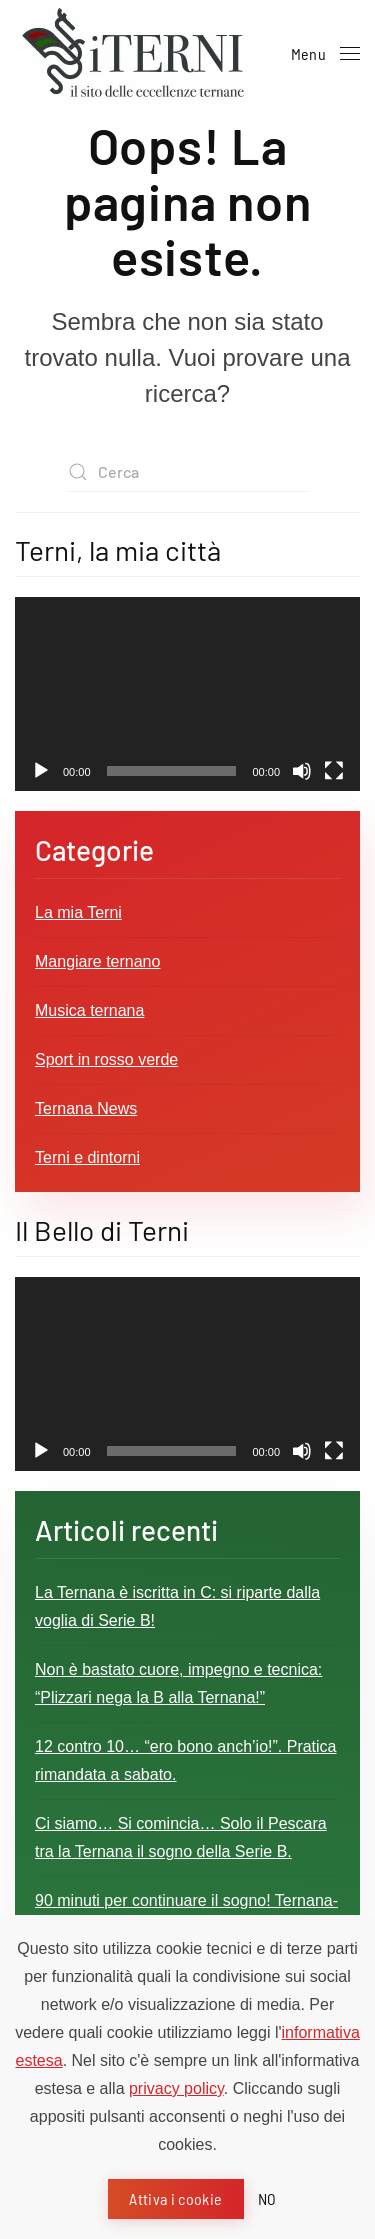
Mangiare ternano (97, 961)
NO (267, 2198)
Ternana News (86, 1108)
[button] (325, 54)
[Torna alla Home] (140, 53)
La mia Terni (78, 912)
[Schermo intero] (334, 771)
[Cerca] (188, 472)
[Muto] (302, 771)
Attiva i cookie (175, 2198)
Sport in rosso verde (106, 1059)
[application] (187, 694)
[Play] (41, 771)
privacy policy (176, 2088)
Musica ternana (89, 1010)
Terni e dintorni (87, 1157)
